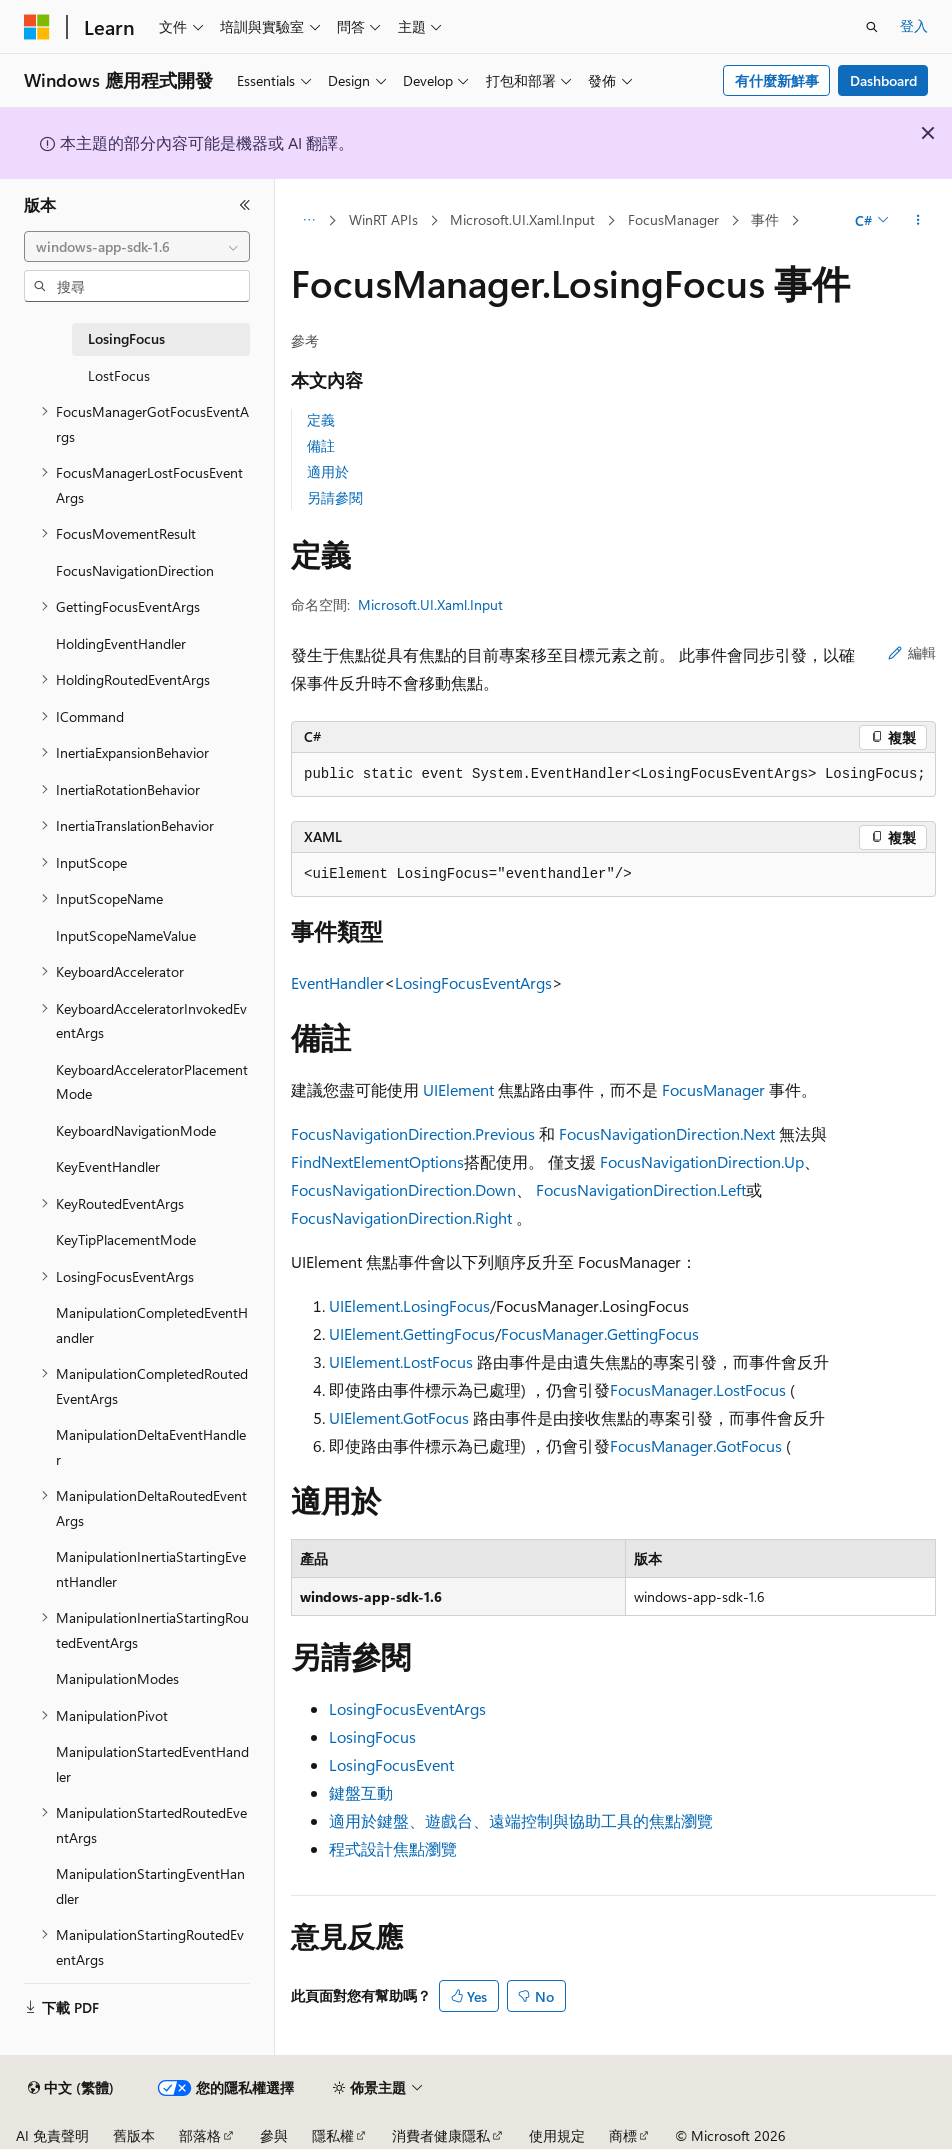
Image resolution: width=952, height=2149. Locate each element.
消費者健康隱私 (441, 2135)
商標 (623, 2135)
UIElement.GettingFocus (412, 1333)
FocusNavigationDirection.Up (702, 1161)
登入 (914, 25)
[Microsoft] (37, 27)
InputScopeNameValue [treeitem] (126, 935)
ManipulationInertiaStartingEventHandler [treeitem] (151, 1569)
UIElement (458, 1089)
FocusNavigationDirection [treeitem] (135, 570)
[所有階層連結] (308, 221)
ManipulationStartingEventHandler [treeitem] (150, 1886)
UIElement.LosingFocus (409, 1305)
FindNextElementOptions (377, 1161)
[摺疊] (245, 205)
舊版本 (134, 2135)
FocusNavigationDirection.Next (667, 1133)
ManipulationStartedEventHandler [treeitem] (152, 1764)
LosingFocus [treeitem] (126, 338)
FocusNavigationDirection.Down (403, 1189)
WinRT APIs (383, 219)
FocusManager (673, 219)
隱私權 (333, 2135)
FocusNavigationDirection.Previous (413, 1133)
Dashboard (883, 80)
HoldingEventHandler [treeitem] (121, 643)
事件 (765, 219)
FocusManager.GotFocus (696, 1445)
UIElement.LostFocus (401, 1361)
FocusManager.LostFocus (698, 1389)
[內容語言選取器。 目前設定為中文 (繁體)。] (71, 2088)
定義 (321, 419)
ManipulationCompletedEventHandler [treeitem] (152, 1325)
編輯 (912, 652)
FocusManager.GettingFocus (600, 1333)
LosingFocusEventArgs (473, 982)
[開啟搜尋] (872, 27)
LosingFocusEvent (391, 1764)
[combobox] (137, 247)
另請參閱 (335, 497)
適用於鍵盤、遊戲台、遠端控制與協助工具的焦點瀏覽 (521, 1820)
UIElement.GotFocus (399, 1417)
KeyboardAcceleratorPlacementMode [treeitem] (152, 1082)
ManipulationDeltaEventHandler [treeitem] (151, 1447)
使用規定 (557, 2135)
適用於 (328, 471)
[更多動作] (918, 221)
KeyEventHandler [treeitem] (108, 1166)
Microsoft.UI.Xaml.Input (522, 219)
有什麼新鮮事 (777, 80)
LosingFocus (372, 1736)
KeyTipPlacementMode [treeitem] (126, 1239)
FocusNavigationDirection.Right (401, 1217)
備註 (321, 445)
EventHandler (337, 982)
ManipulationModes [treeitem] (117, 1678)
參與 (274, 2135)
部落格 (200, 2135)
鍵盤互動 (361, 1792)
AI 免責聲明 (52, 2135)
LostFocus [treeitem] (119, 375)
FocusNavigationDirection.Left (641, 1189)
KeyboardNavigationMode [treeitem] (136, 1130)
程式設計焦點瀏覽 (393, 1848)
